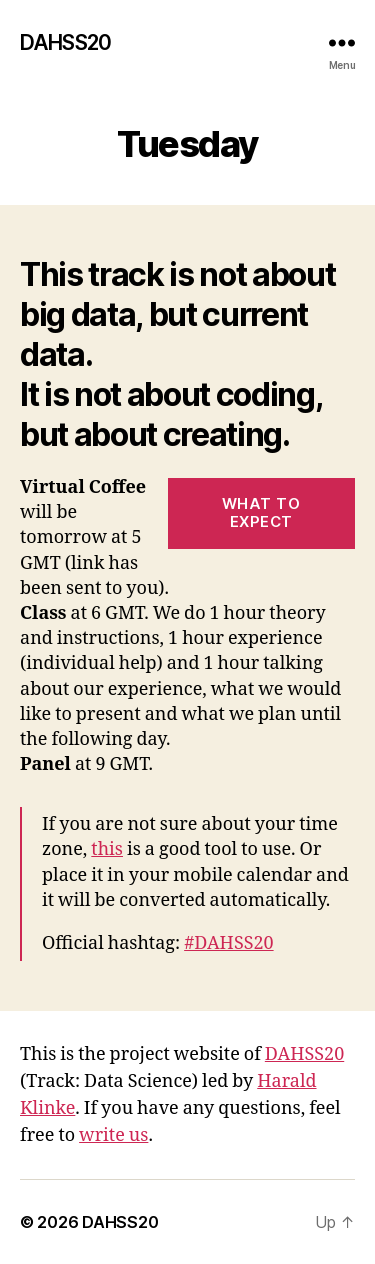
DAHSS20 (65, 42)
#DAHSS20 (228, 943)
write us (113, 1135)
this (107, 849)
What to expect (261, 513)
